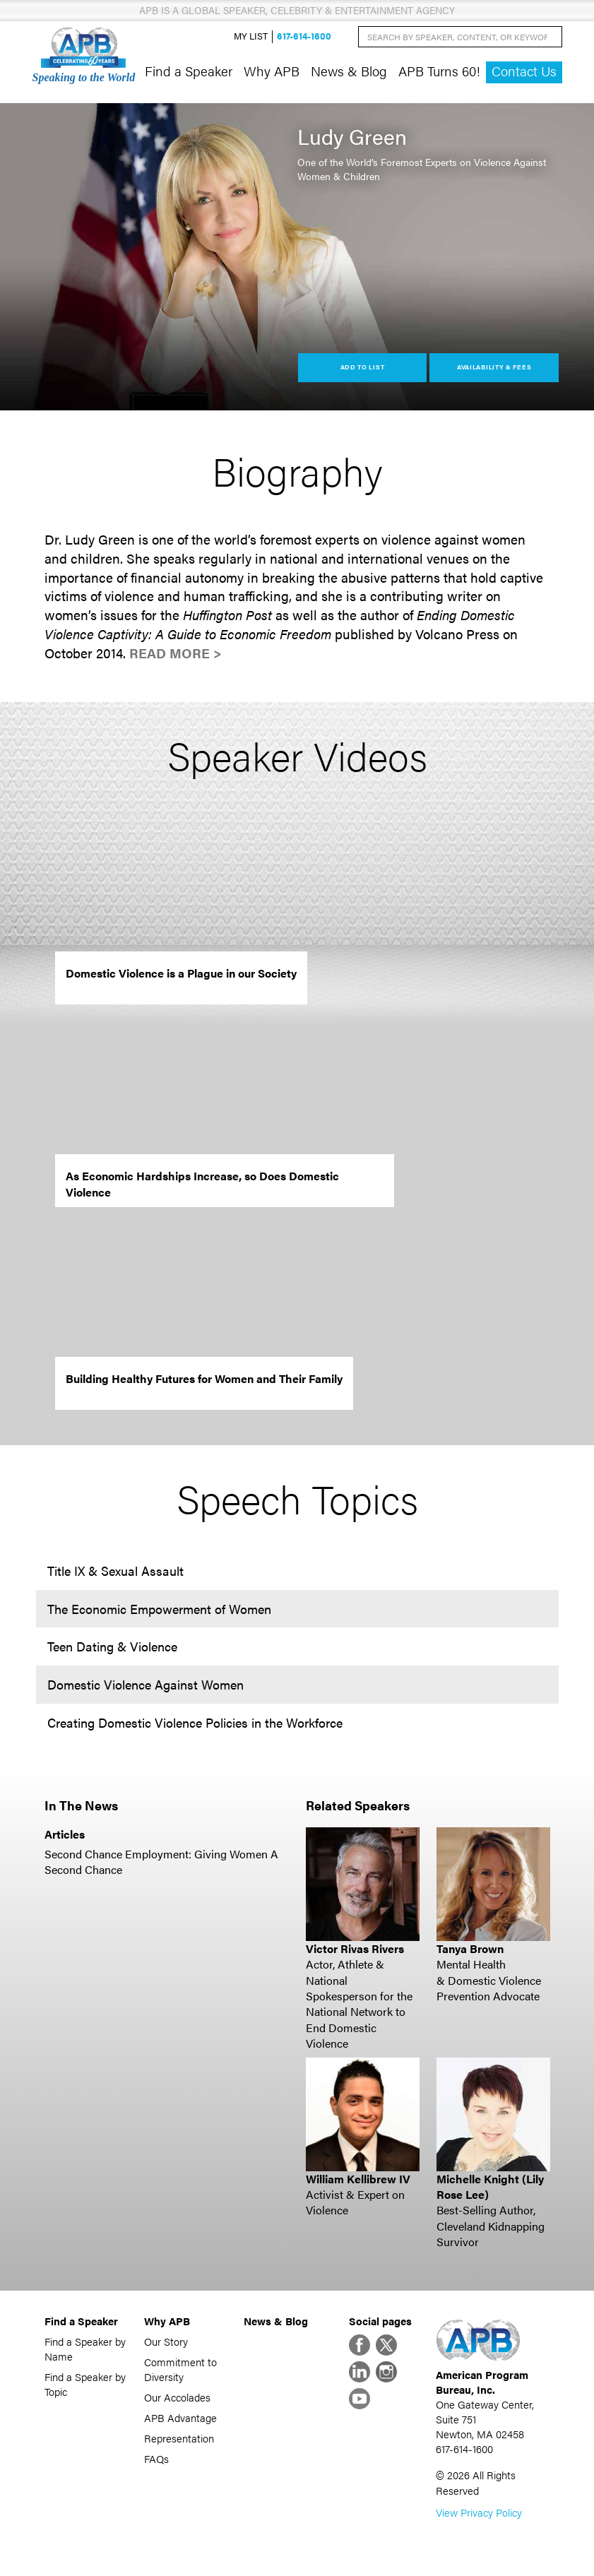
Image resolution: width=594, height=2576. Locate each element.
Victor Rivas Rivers (355, 1948)
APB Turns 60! (439, 71)
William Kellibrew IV (358, 2179)
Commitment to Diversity (180, 2369)
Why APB (271, 71)
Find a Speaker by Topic (85, 2384)
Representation (179, 2437)
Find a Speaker (188, 71)
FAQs (156, 2458)
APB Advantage (180, 2417)
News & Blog (349, 71)
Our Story (166, 2341)
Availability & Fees (494, 367)
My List (251, 36)
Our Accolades (177, 2397)
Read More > (175, 653)
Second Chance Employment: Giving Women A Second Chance (161, 1861)
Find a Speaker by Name (85, 2348)
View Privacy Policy (479, 2512)
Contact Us (524, 71)
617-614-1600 (304, 36)
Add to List (362, 367)
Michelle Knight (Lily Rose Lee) (490, 2186)
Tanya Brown (470, 1948)
